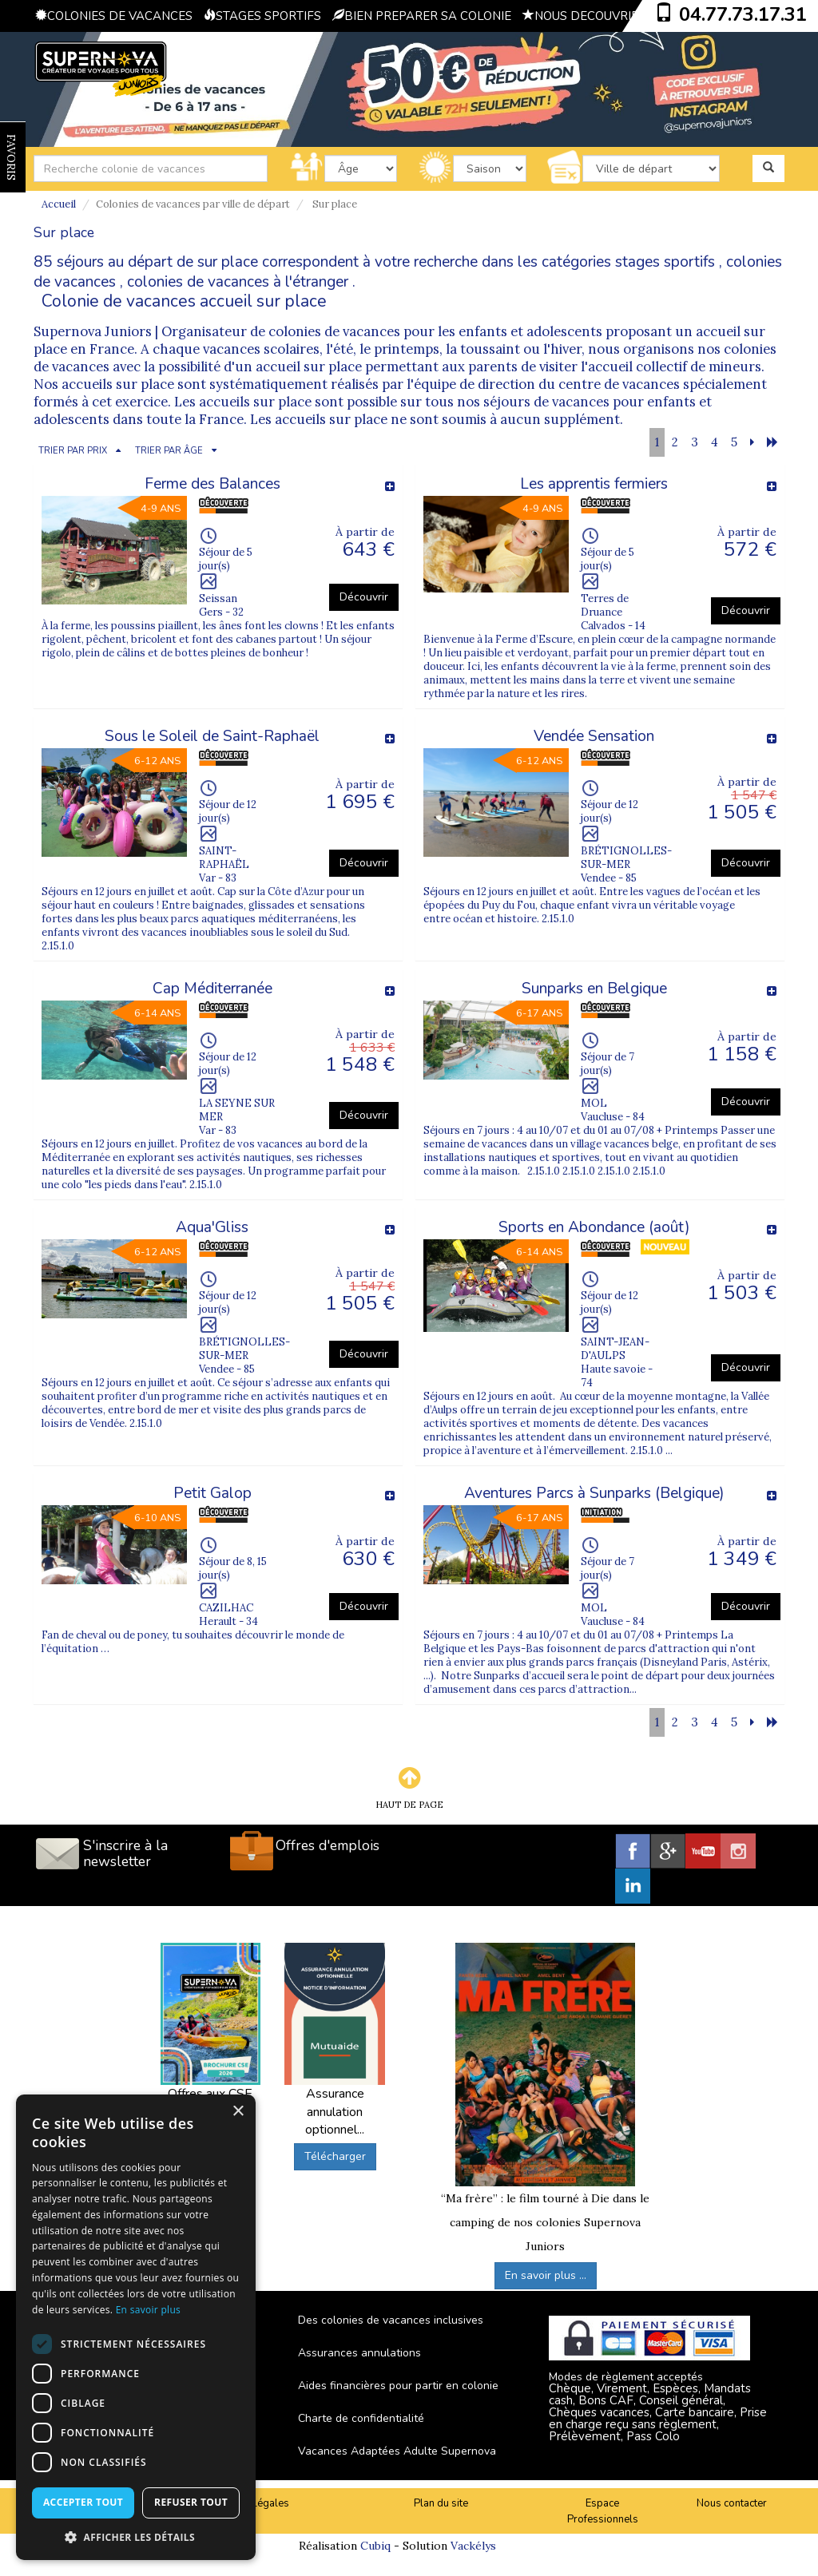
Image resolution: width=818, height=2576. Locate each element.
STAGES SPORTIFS (262, 16)
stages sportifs (665, 262)
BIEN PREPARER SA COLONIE (421, 16)
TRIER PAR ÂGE (169, 451)
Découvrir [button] (364, 596)
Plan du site (441, 2503)
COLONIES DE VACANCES (114, 16)
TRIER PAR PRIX (72, 451)
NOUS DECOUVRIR (580, 16)
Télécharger (335, 2156)
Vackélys (473, 2545)
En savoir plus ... (545, 2275)
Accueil (59, 204)
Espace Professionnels (602, 2511)
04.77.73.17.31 (743, 14)
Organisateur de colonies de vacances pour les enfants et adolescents (383, 331)
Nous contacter (732, 2503)
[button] (136, 2536)
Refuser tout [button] (191, 2502)
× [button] (238, 2112)
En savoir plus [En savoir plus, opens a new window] (148, 2309)
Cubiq (375, 2545)
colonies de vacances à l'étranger (237, 281)
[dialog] (136, 2327)
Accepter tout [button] (83, 2502)
